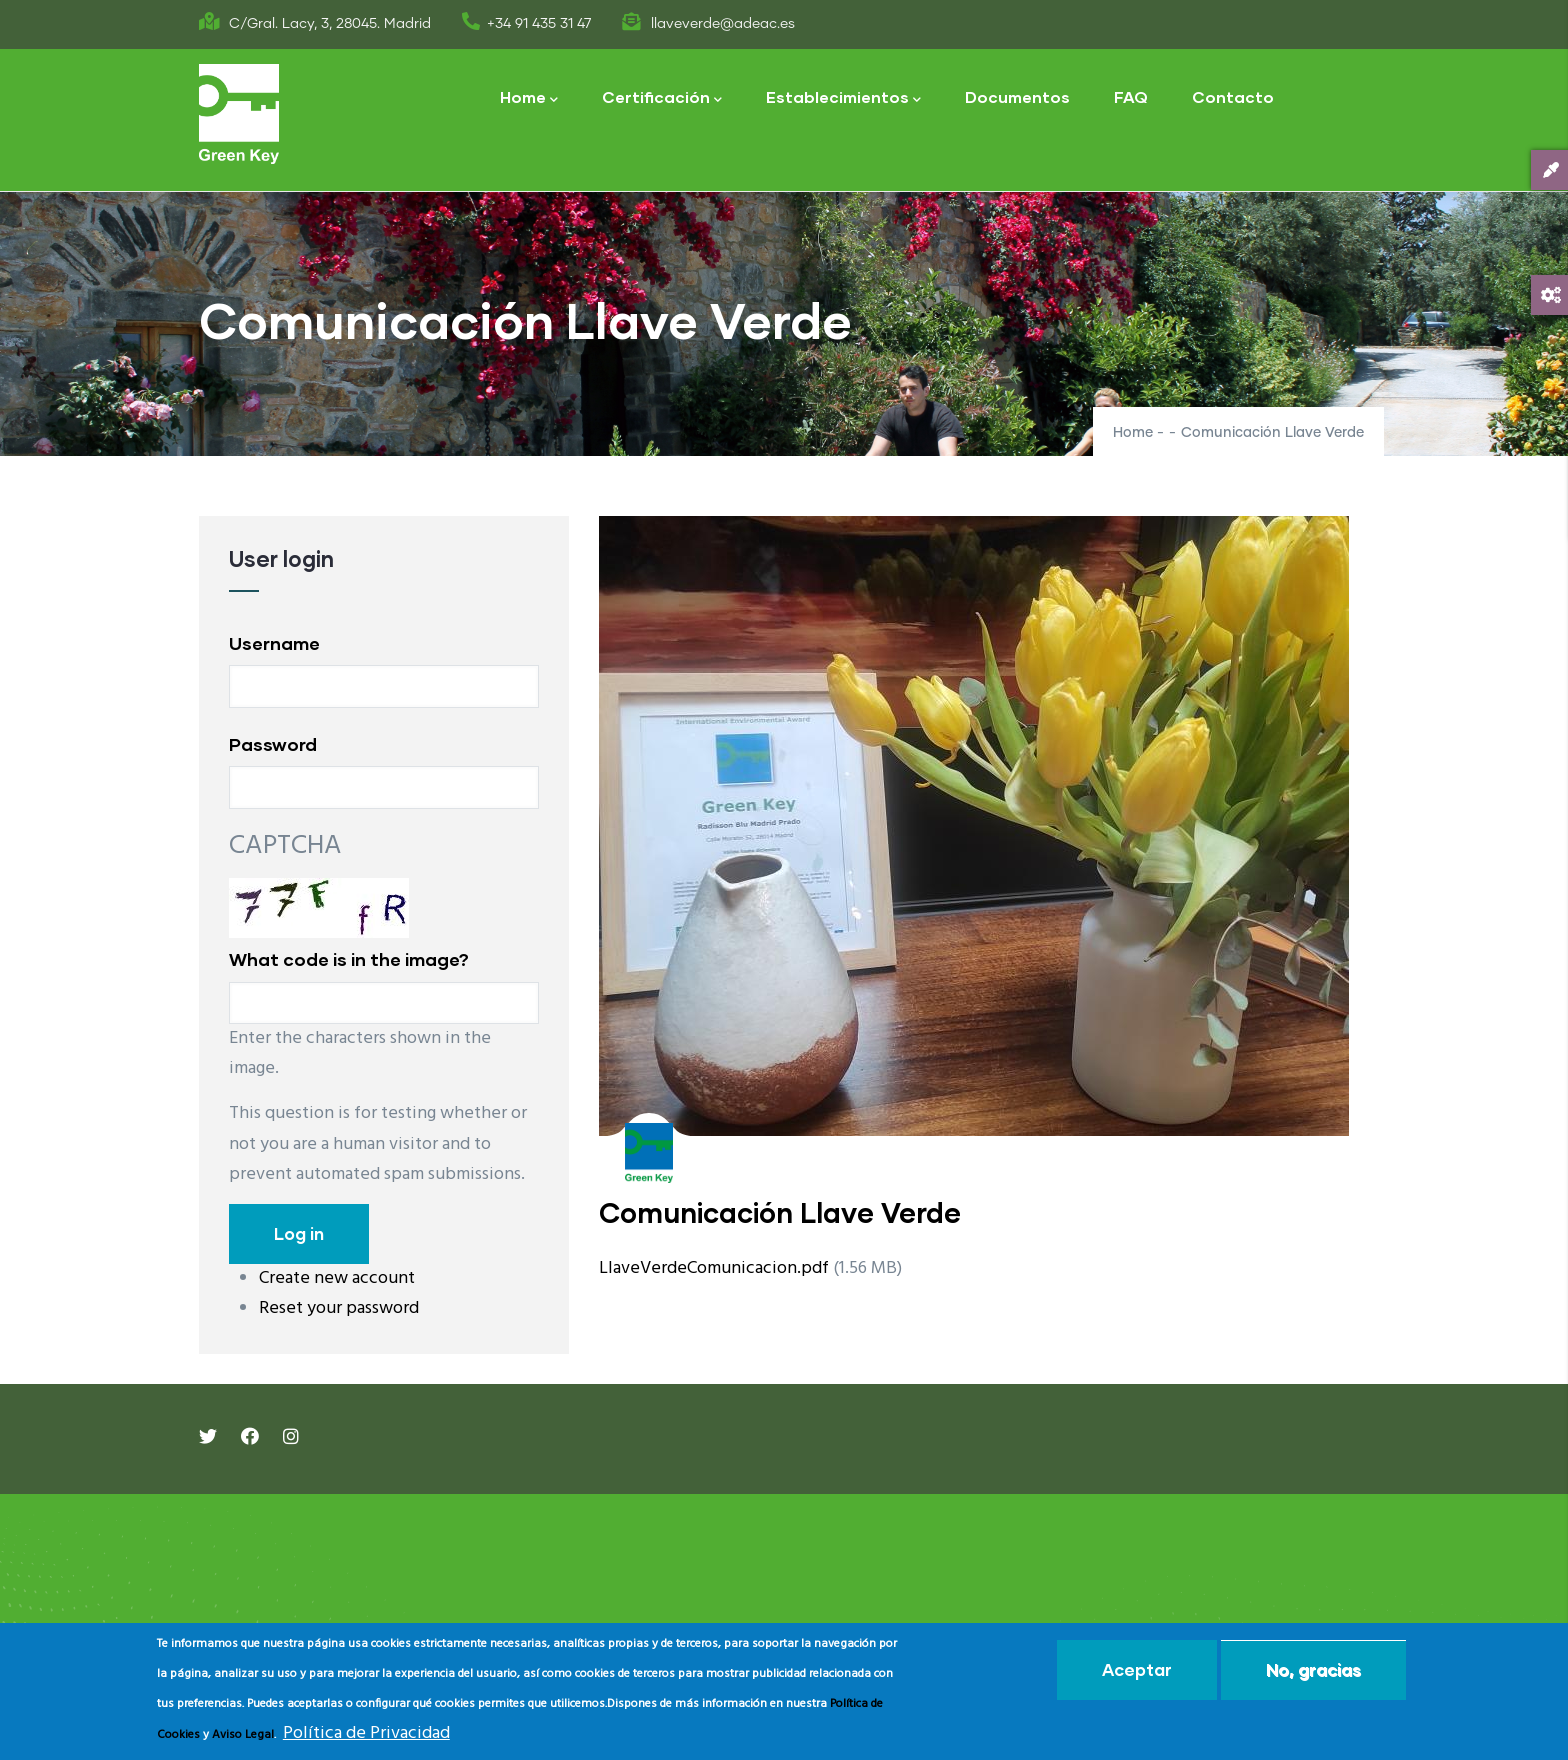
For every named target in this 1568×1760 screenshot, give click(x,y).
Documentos (1017, 96)
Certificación (662, 98)
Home (529, 98)
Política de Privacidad (366, 1733)
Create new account (337, 1278)
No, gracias (1313, 1669)
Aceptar (1137, 1669)
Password (273, 744)
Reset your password (339, 1308)
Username (274, 643)
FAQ (1131, 96)
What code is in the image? (349, 959)
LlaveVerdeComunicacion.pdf (714, 1268)
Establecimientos (843, 98)
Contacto (1233, 96)
